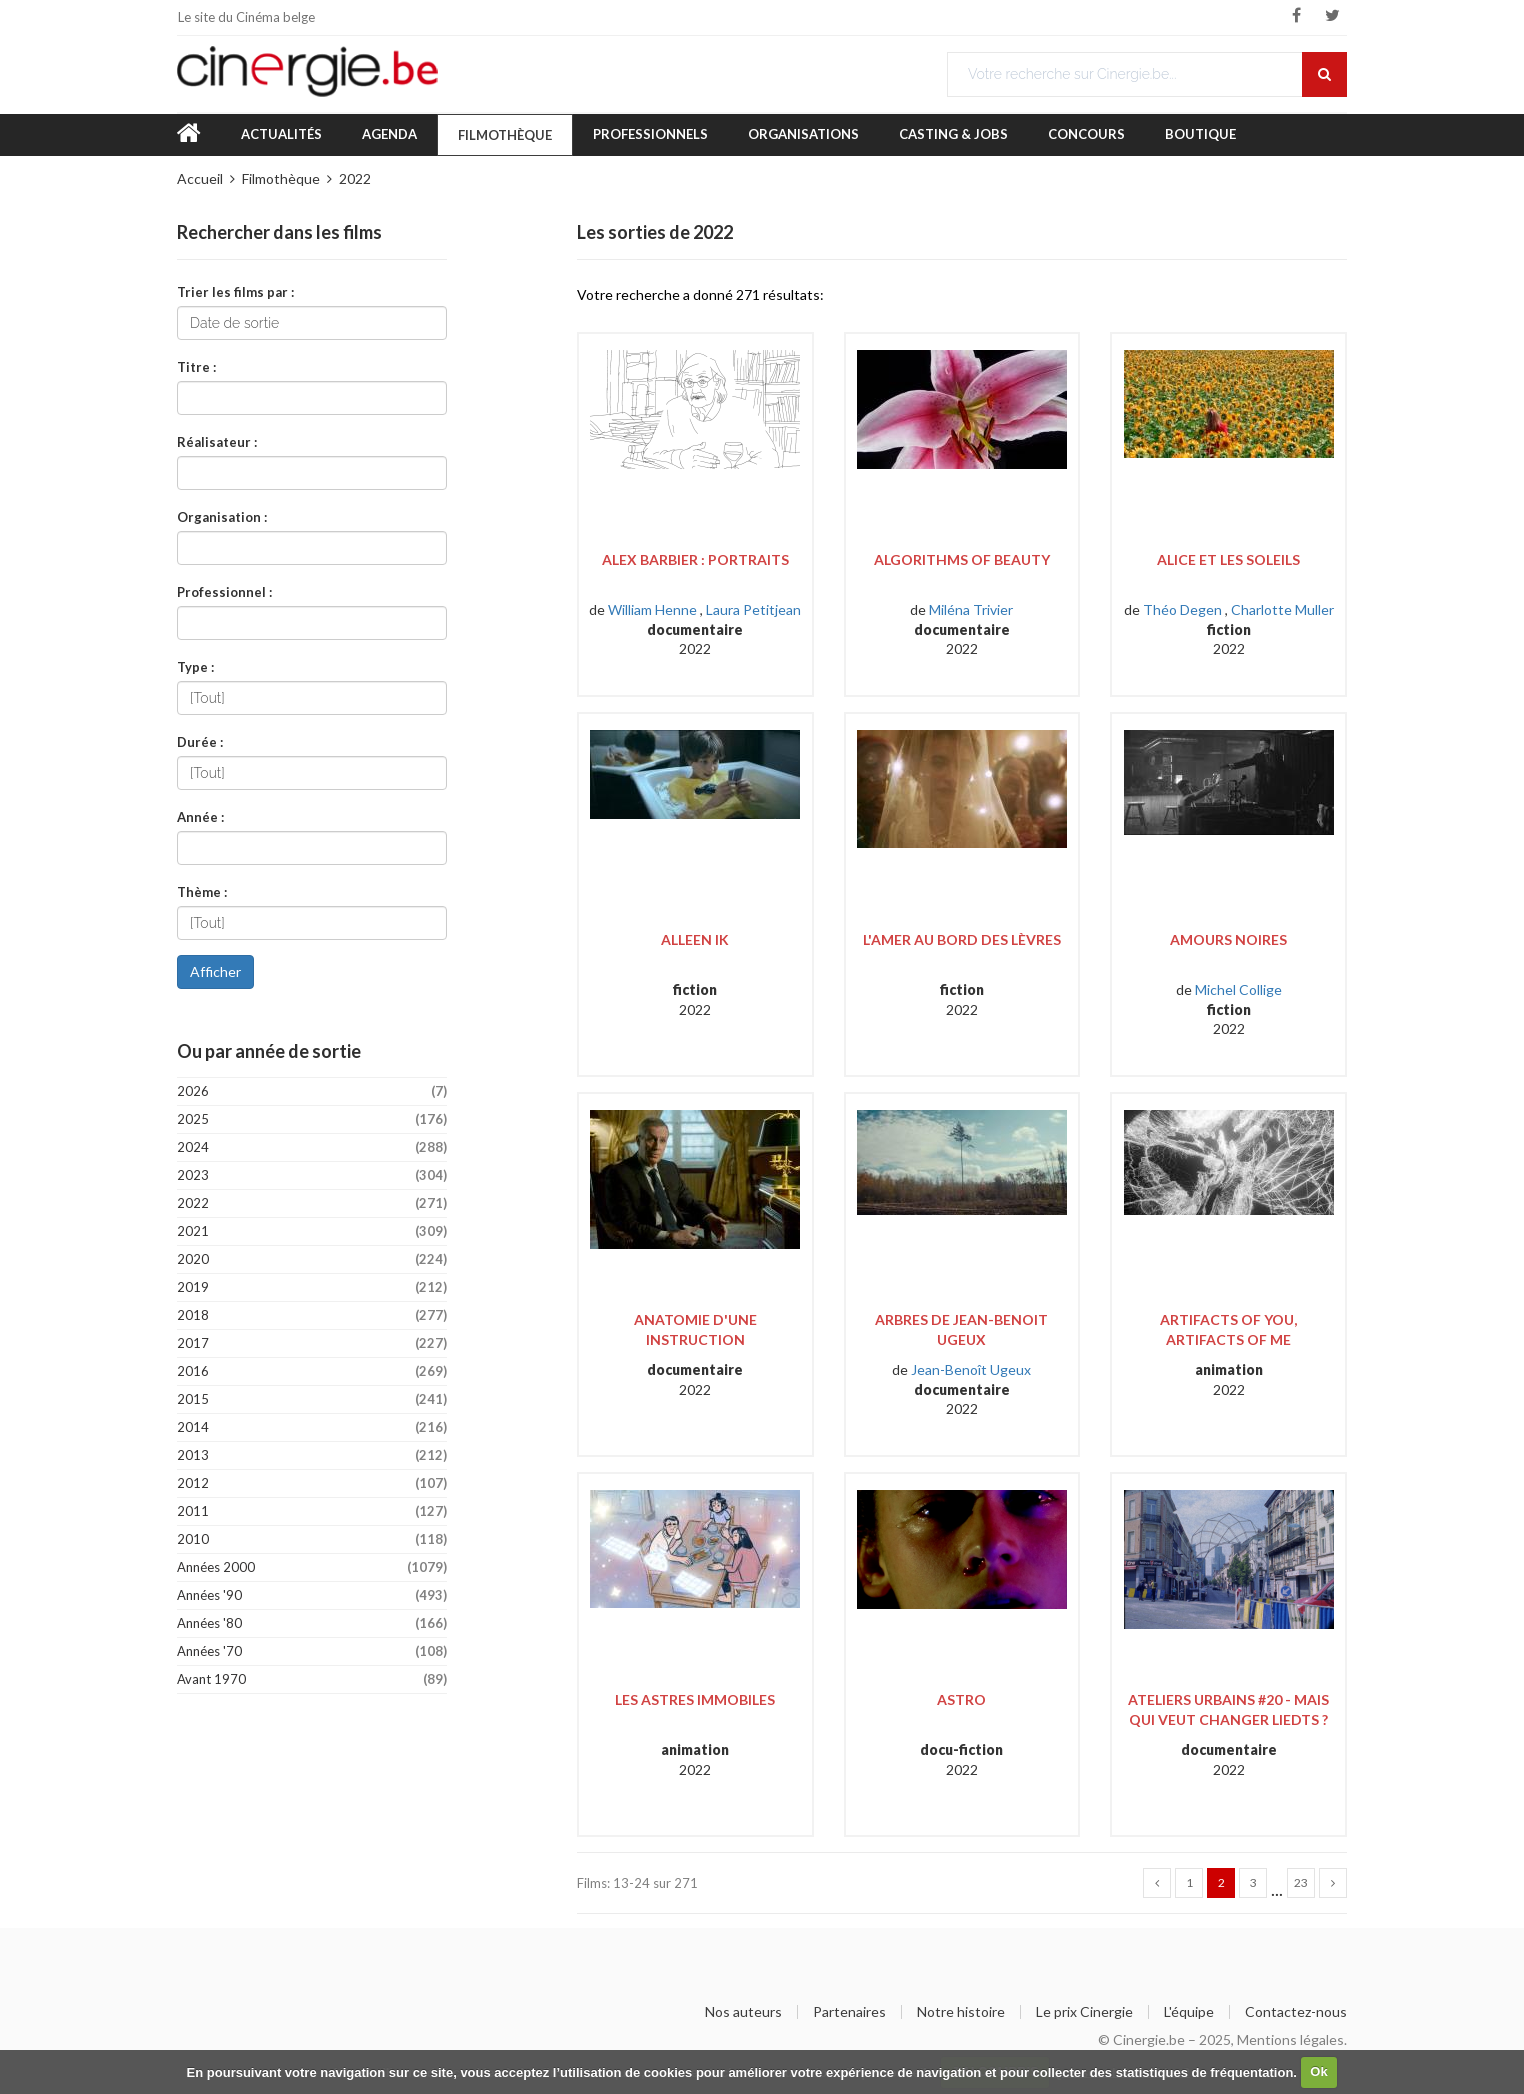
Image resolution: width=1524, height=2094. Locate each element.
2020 (312, 1259)
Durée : (200, 741)
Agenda (389, 134)
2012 (312, 1483)
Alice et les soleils (1228, 559)
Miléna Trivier (971, 609)
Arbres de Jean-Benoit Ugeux (961, 1329)
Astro (961, 1699)
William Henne (652, 609)
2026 (312, 1091)
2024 (312, 1147)
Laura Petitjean (753, 609)
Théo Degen (1182, 609)
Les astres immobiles (695, 1699)
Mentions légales (1290, 2039)
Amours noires (1228, 939)
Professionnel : (224, 591)
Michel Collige (1238, 989)
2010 (312, 1539)
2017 (312, 1343)
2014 (312, 1427)
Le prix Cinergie (1084, 2012)
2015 (312, 1399)
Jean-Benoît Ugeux (971, 1369)
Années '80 (312, 1623)
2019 (312, 1287)
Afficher (215, 971)
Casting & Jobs (953, 134)
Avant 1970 (312, 1679)
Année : (200, 816)
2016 (312, 1371)
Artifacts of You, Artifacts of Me (1228, 1329)
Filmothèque (505, 135)
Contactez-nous (1296, 2012)
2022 (355, 178)
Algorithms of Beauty (962, 559)
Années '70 (312, 1651)
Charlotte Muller (1282, 609)
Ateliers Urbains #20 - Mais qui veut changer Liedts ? (1228, 1709)
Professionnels (650, 134)
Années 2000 (312, 1567)
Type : (195, 666)
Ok (1318, 2071)
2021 (312, 1231)
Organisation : (222, 516)
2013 (312, 1455)
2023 (312, 1175)
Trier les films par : (235, 291)
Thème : (202, 891)
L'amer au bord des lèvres (962, 939)
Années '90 (312, 1595)
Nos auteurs (743, 2012)
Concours (1086, 134)
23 (1301, 1882)
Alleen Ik (695, 939)
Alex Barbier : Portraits (695, 559)
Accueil (200, 178)
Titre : (196, 366)
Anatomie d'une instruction (695, 1329)
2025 (312, 1119)
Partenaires (849, 2012)
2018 (312, 1315)
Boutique (1200, 134)
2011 (312, 1511)
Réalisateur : (217, 441)
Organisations (803, 134)
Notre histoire (961, 2012)
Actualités (281, 134)
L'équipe (1189, 2012)
